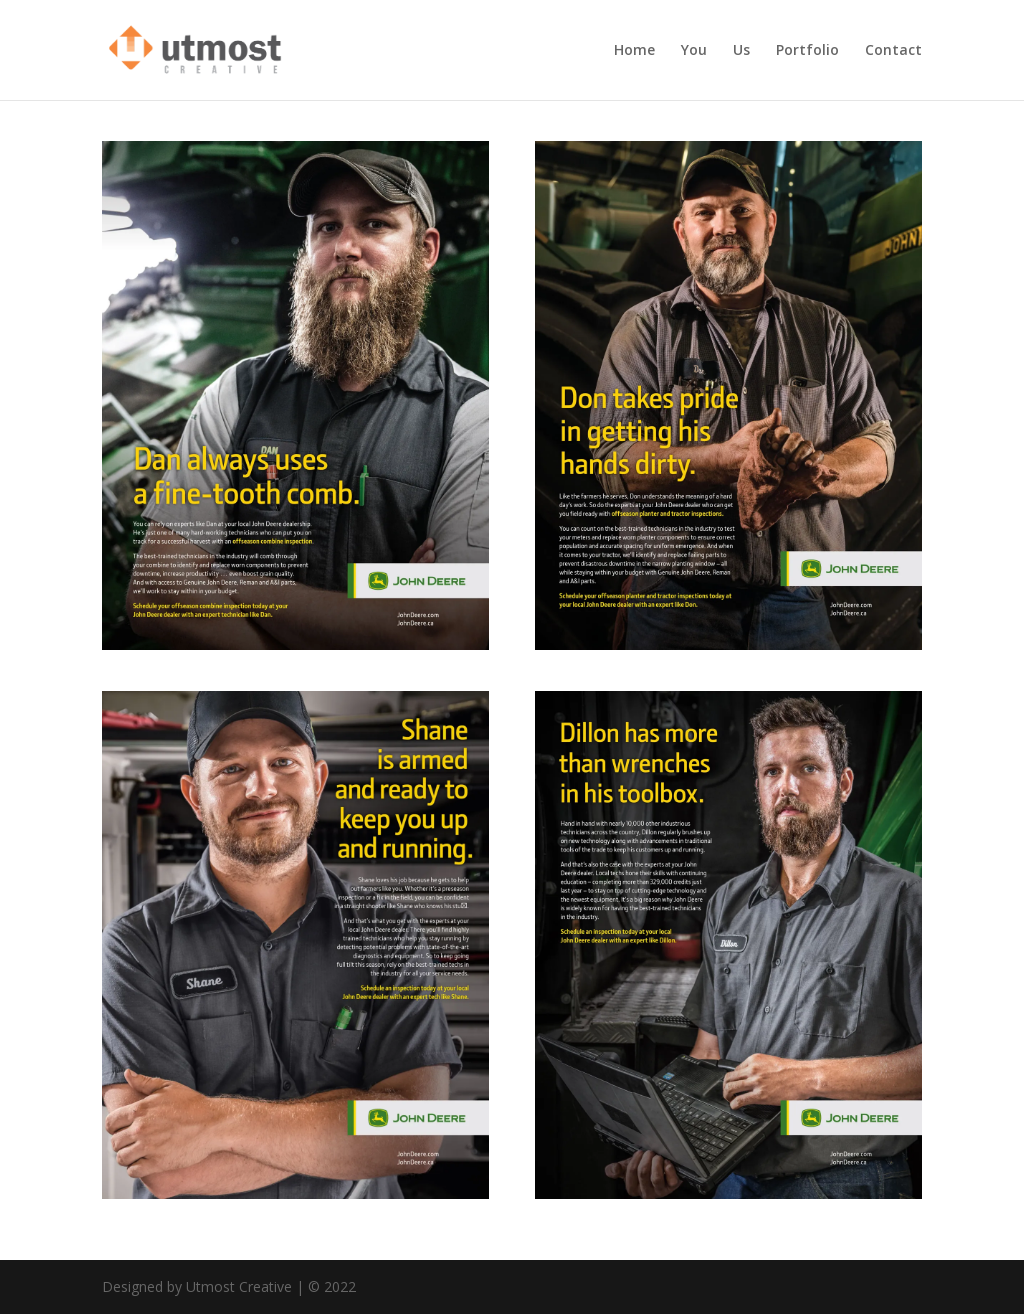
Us (741, 51)
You (694, 51)
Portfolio (807, 51)
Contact (893, 51)
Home (634, 51)
